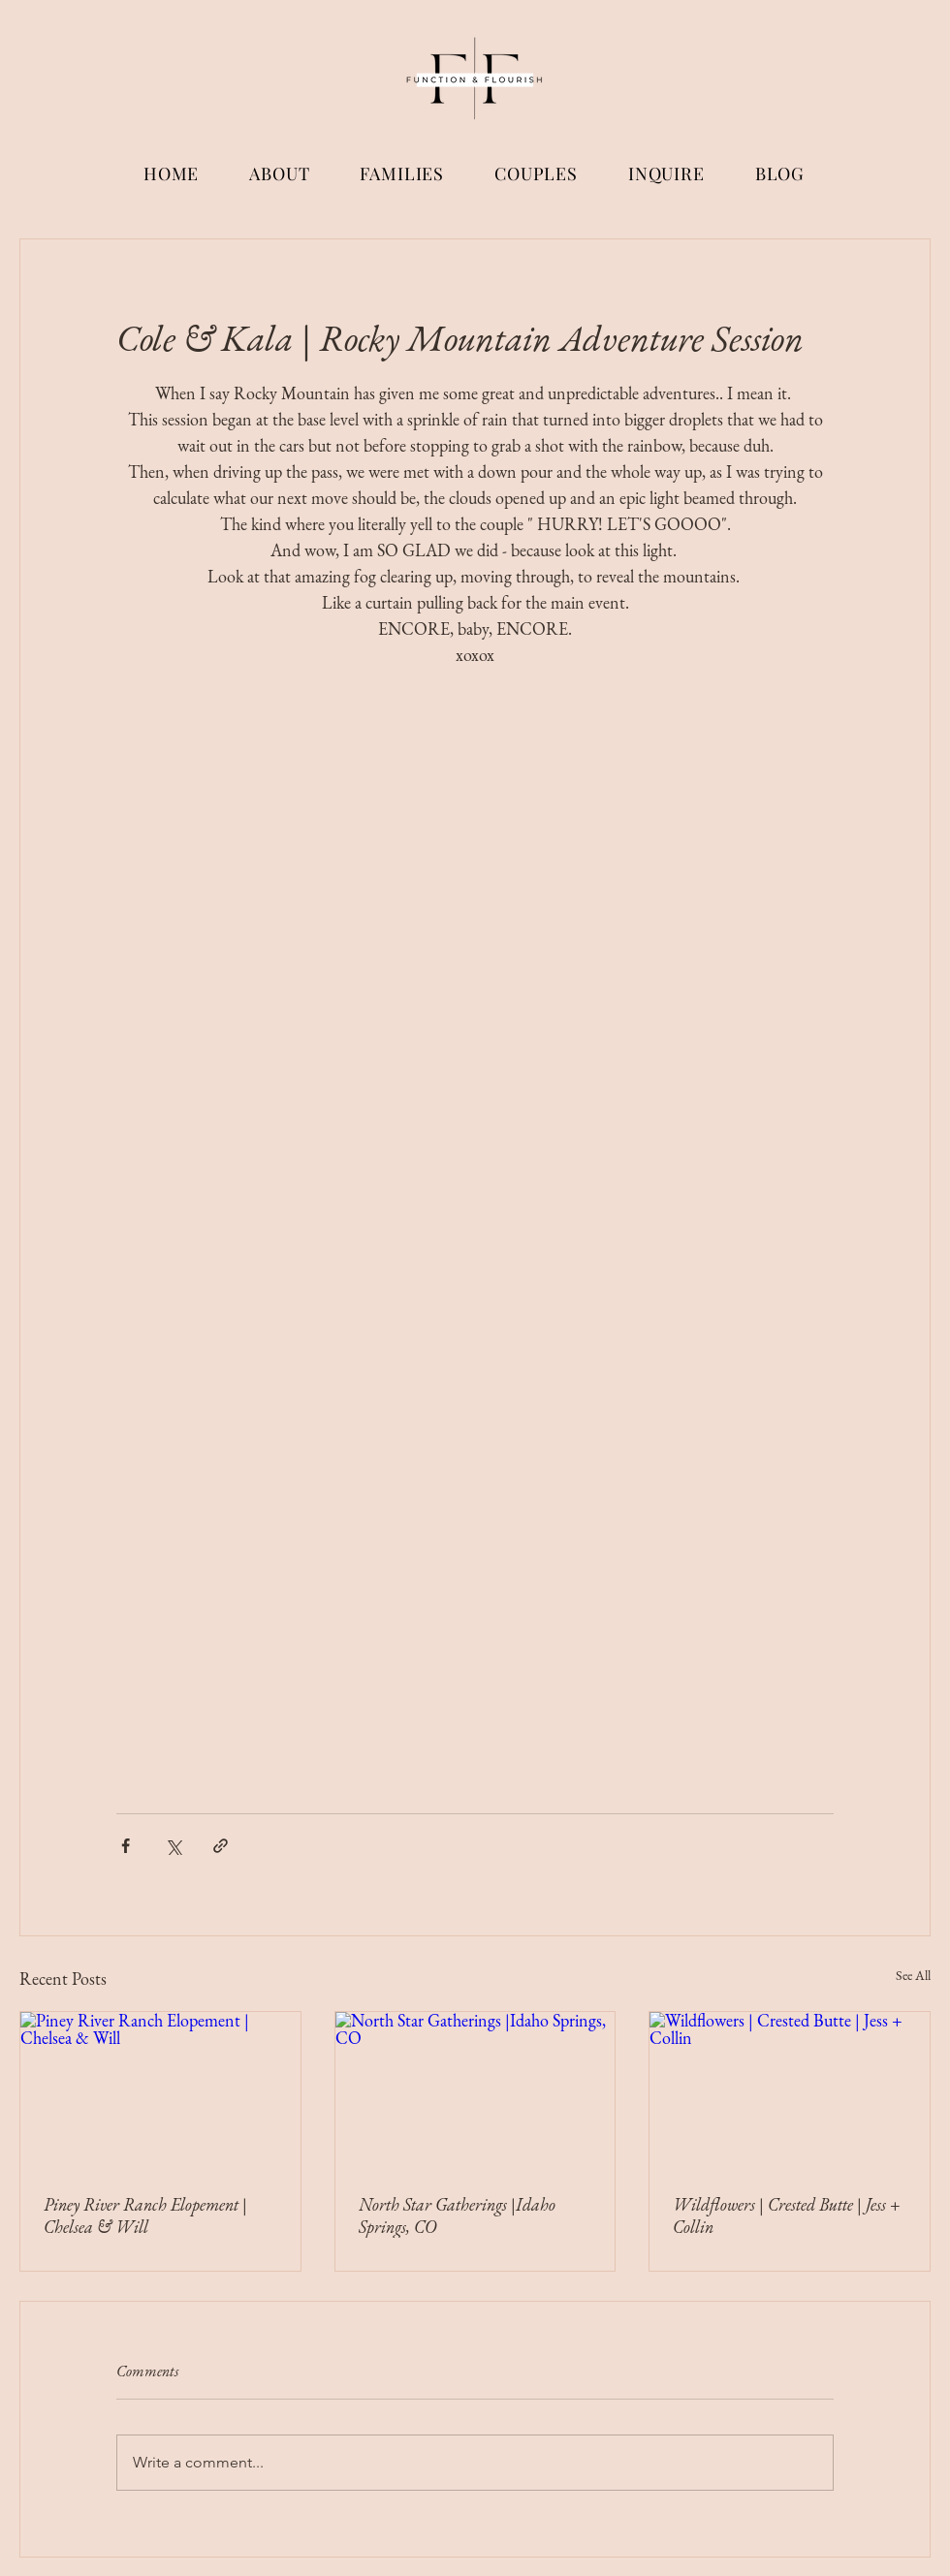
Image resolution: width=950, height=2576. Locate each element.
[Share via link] (220, 1846)
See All (913, 1975)
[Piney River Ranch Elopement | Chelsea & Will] (160, 2090)
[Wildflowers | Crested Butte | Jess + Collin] (789, 2090)
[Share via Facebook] (125, 1846)
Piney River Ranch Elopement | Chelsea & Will (145, 2215)
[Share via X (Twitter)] (173, 1846)
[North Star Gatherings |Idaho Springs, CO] (475, 2090)
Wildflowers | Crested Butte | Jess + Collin (787, 2215)
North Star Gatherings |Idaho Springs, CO (457, 2215)
